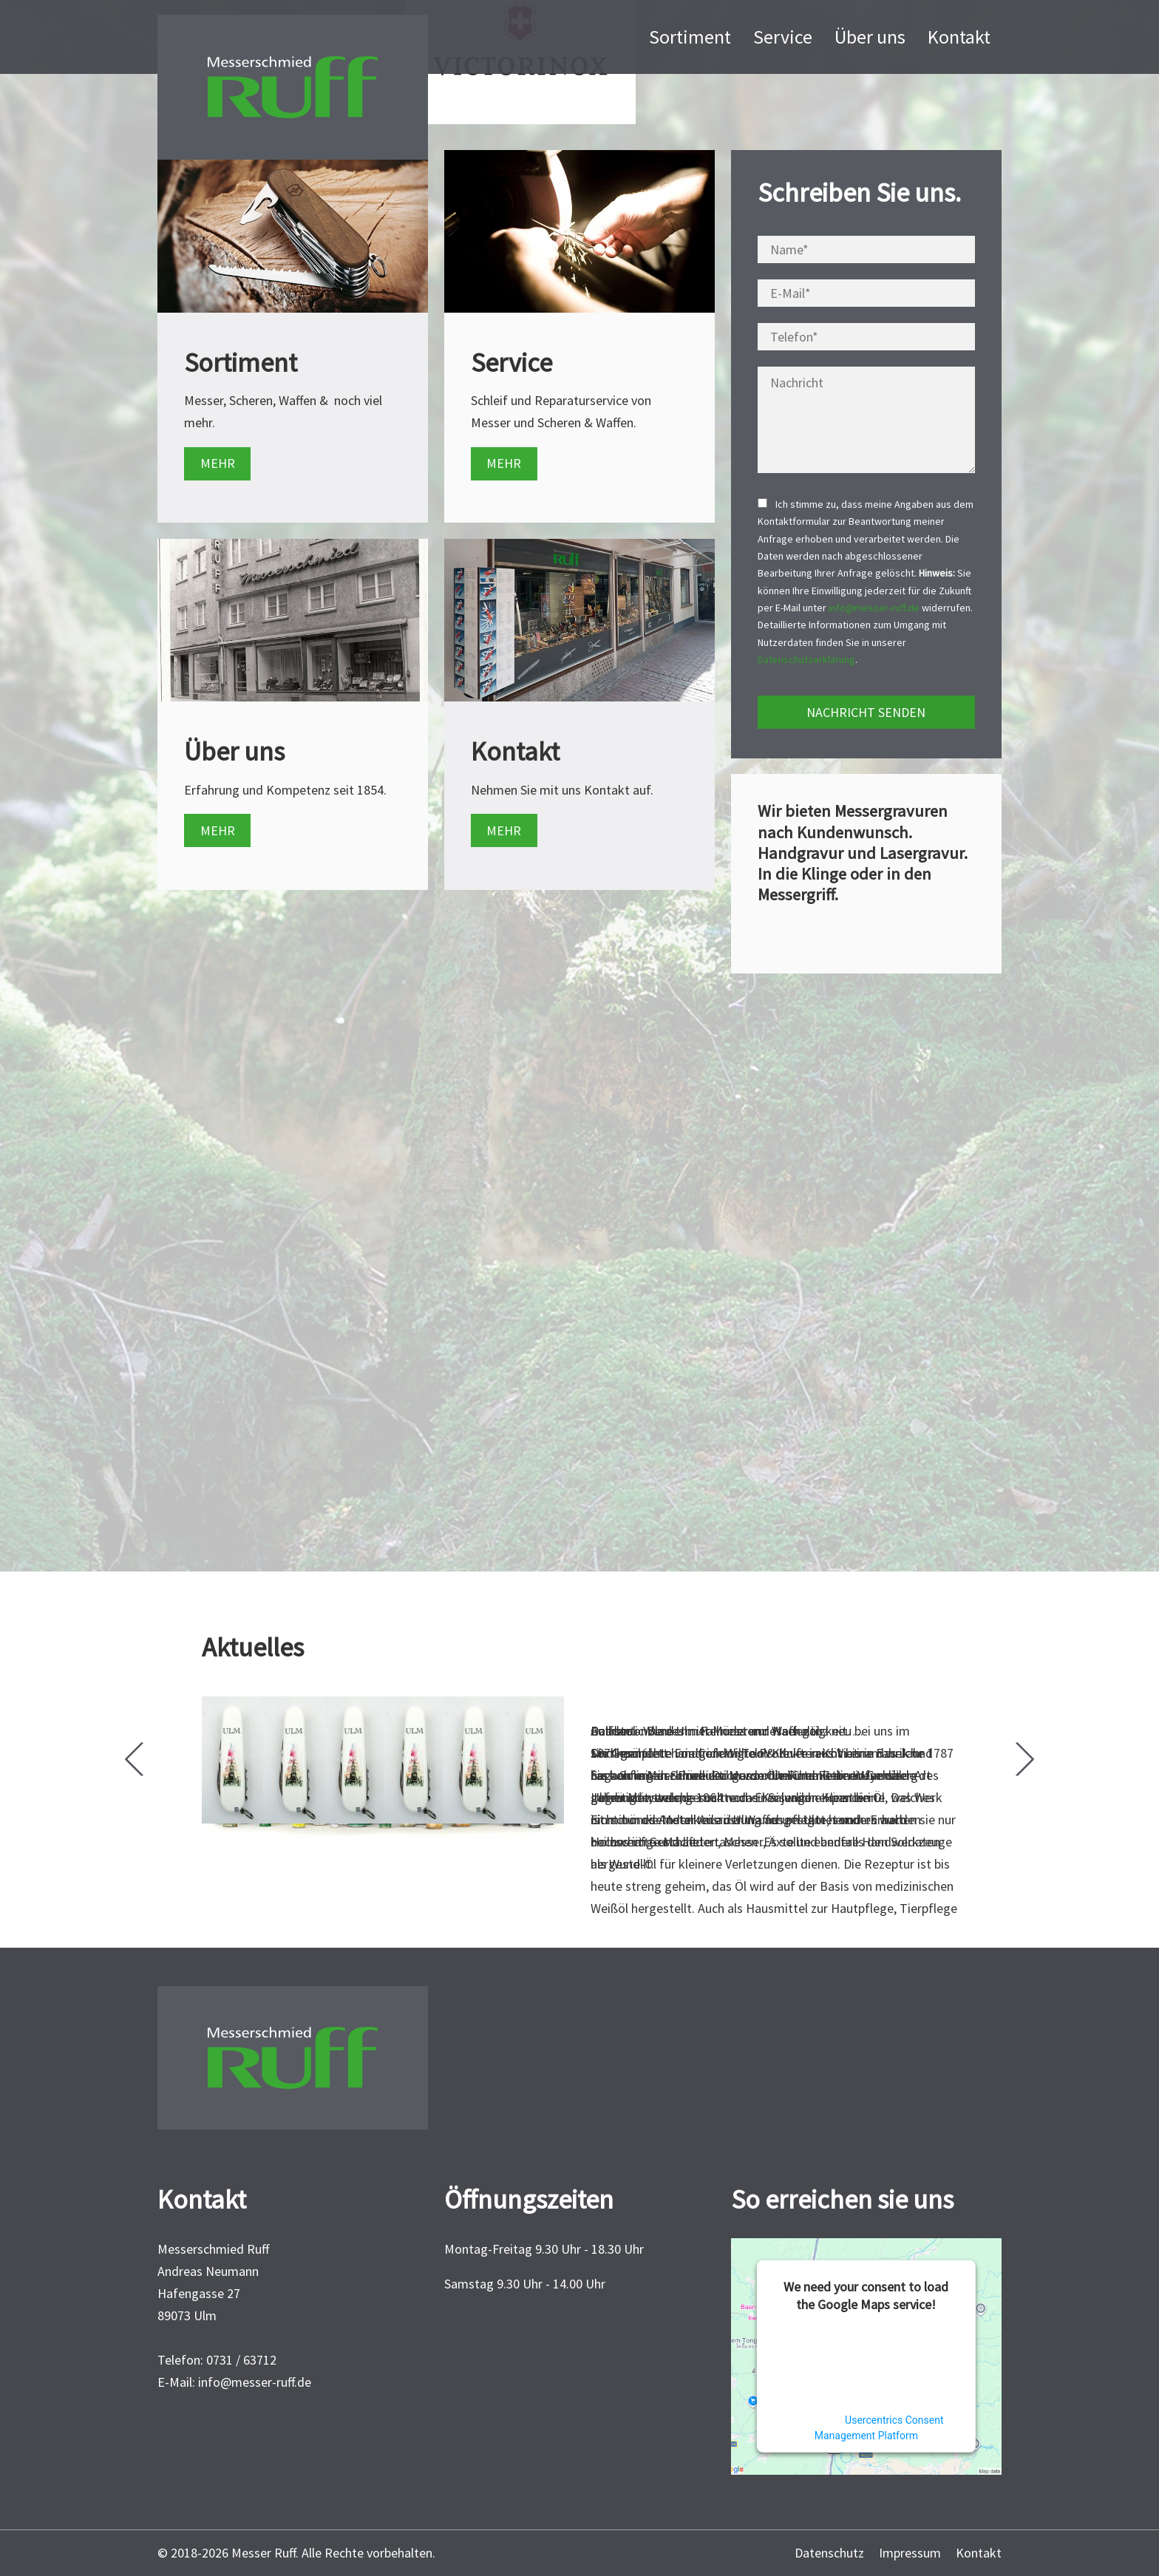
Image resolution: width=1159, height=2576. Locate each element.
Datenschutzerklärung (806, 659)
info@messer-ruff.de (874, 607)
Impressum (910, 2552)
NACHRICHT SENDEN (865, 712)
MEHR (217, 463)
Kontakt (979, 2552)
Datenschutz (829, 2552)
